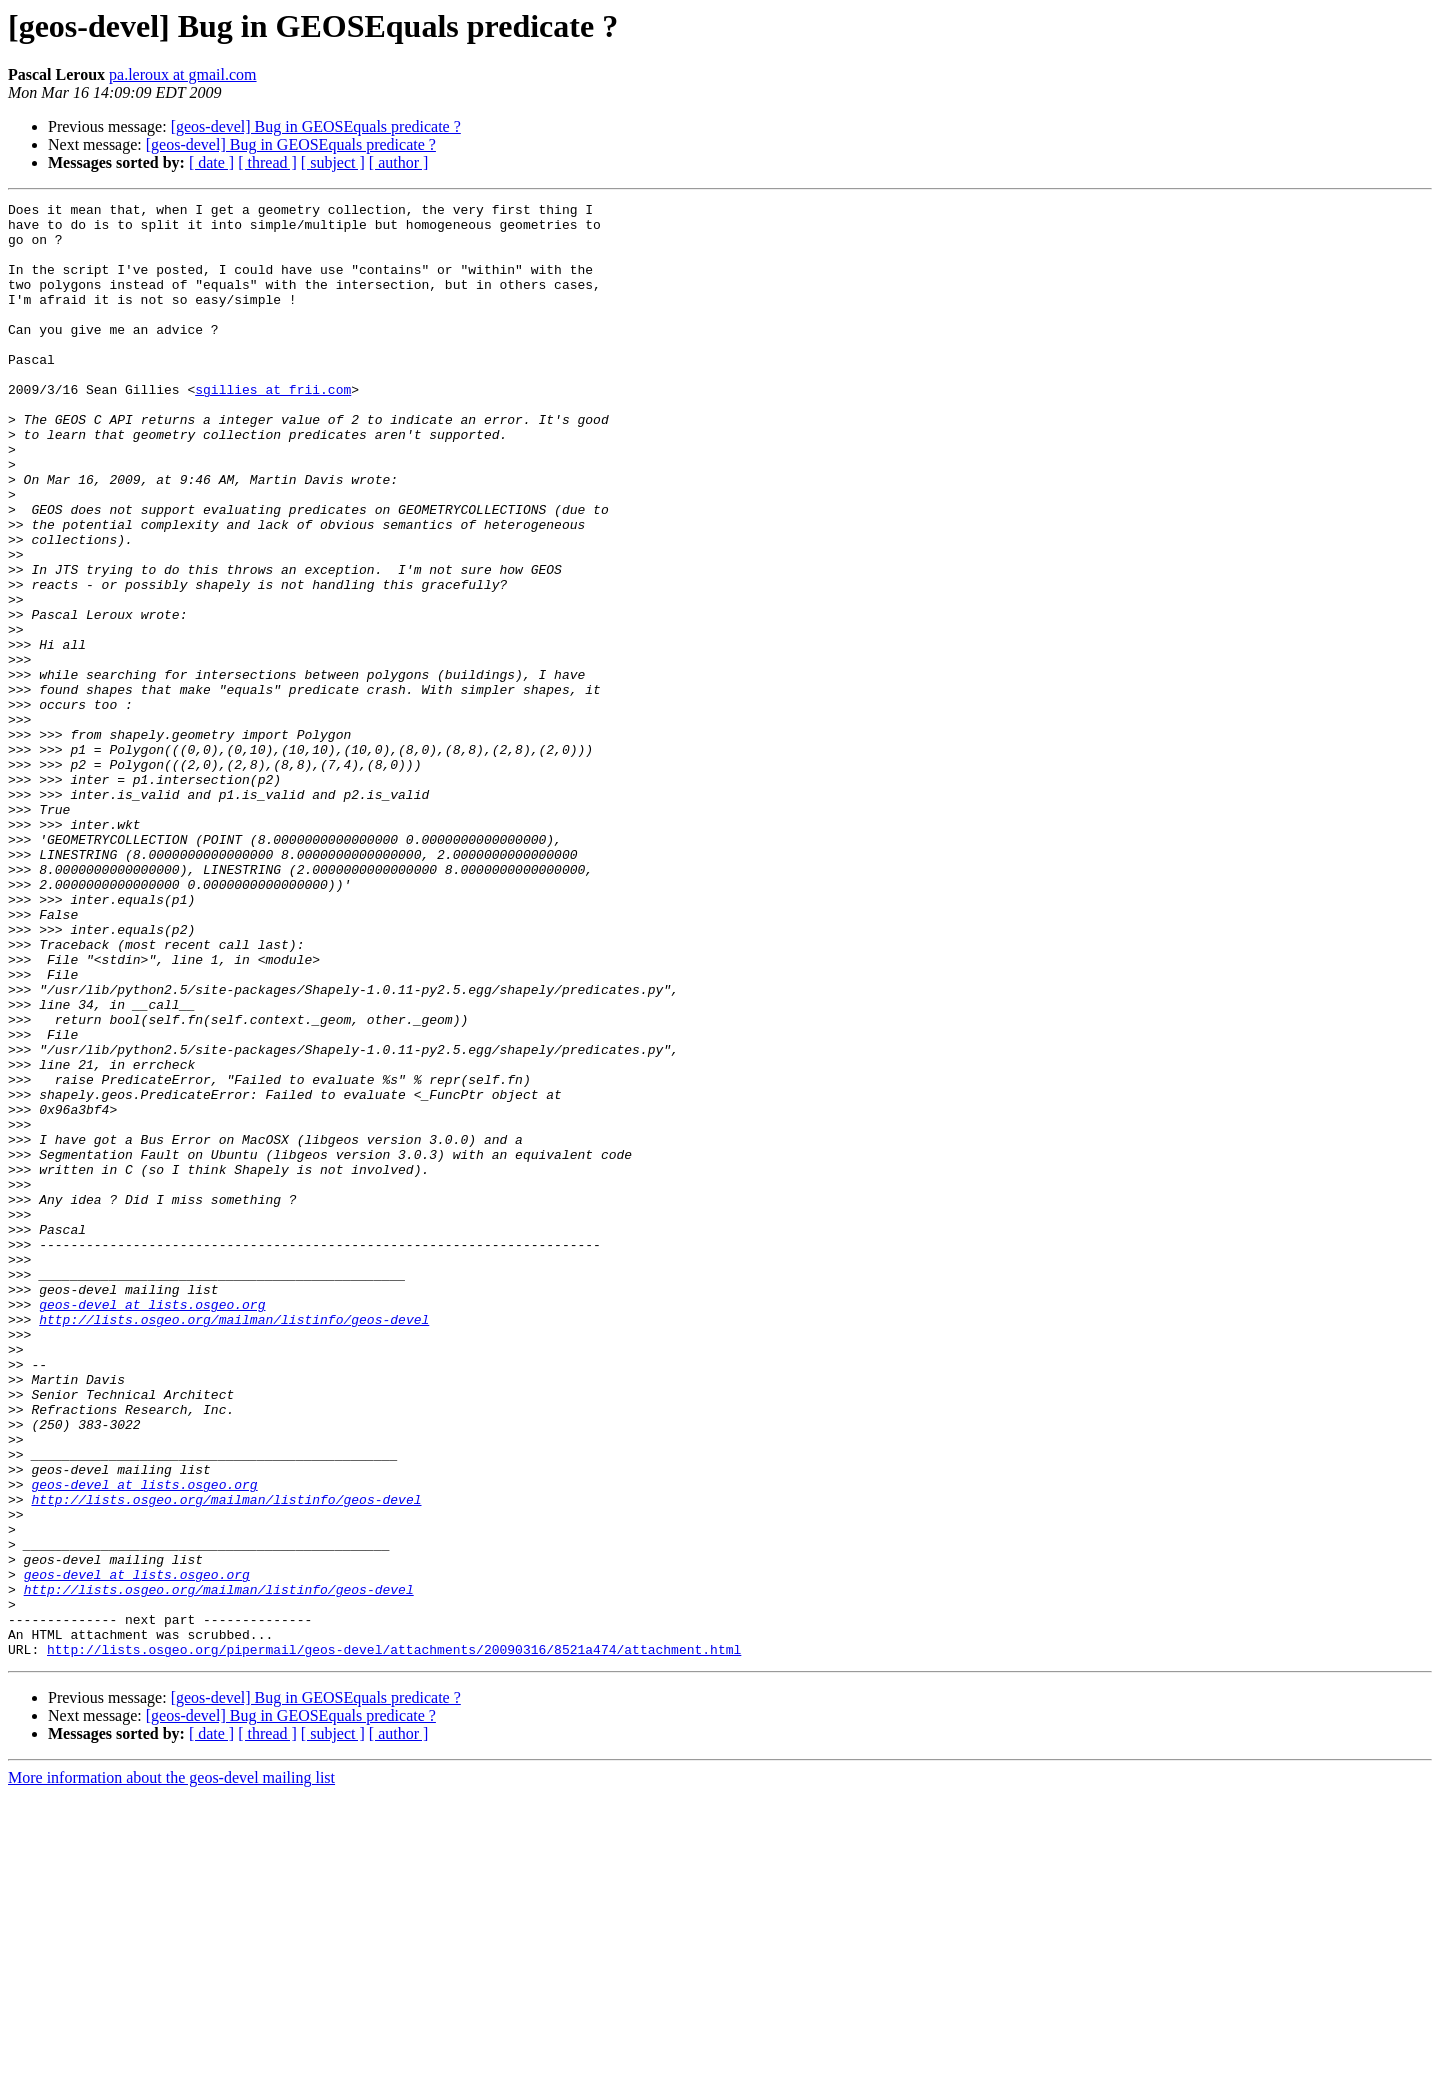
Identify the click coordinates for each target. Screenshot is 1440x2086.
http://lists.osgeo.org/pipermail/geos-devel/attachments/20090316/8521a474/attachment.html (394, 1940)
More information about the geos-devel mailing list (171, 2068)
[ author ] (399, 162)
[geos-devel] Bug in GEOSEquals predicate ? (316, 126)
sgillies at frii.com (273, 428)
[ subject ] (333, 162)
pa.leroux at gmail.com (183, 74)
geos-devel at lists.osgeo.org (152, 1526)
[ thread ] (267, 162)
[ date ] (211, 162)
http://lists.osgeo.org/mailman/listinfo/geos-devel (234, 1544)
